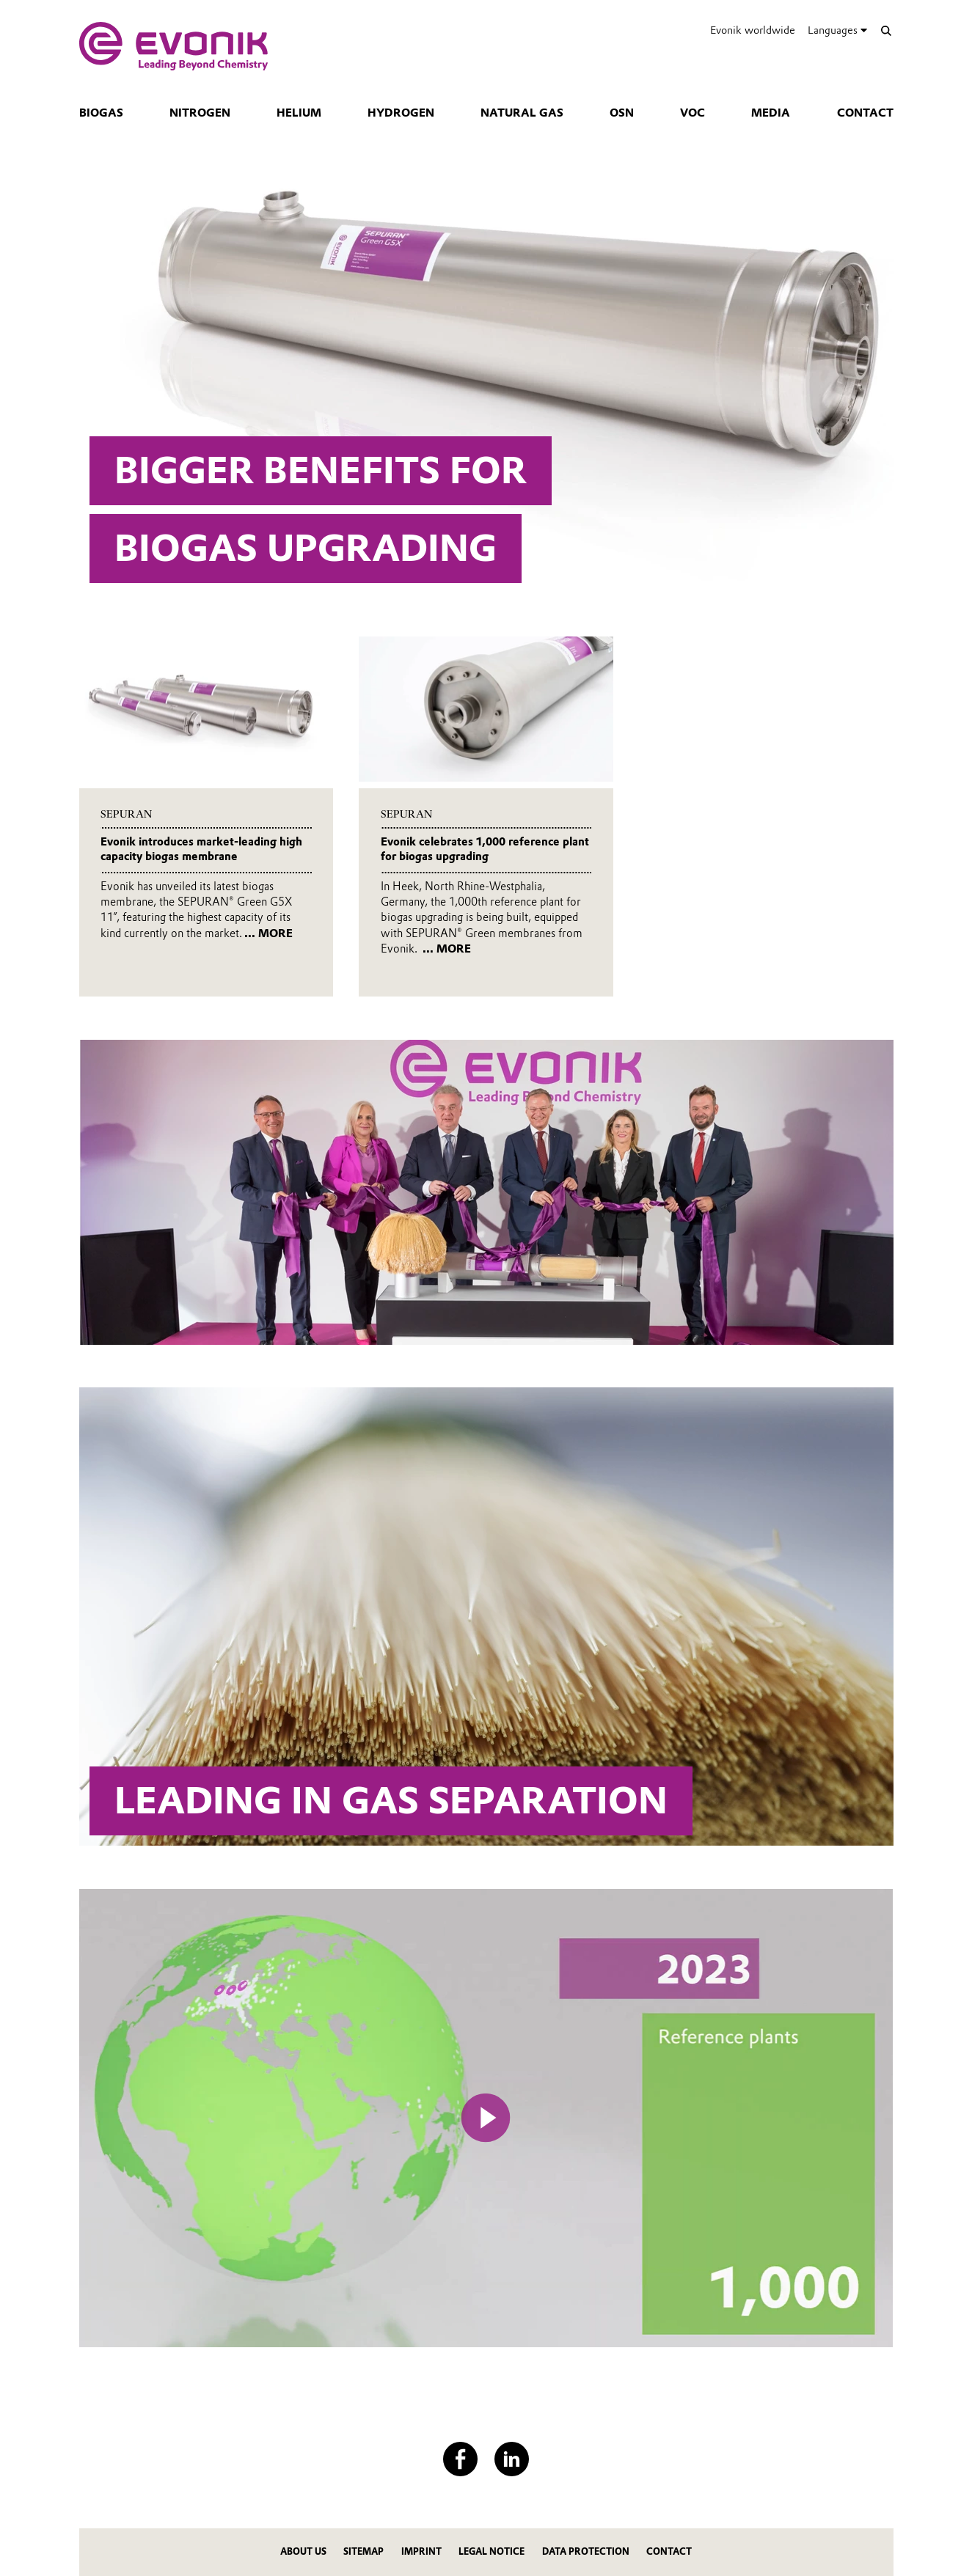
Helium (299, 113)
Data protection (585, 2551)
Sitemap (363, 2551)
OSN (622, 113)
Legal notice (491, 2551)
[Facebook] (460, 2459)
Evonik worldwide (752, 30)
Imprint (421, 2551)
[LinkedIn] (511, 2459)
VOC (692, 113)
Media (770, 113)
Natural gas (521, 113)
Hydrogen (401, 113)
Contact (865, 113)
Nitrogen (199, 113)
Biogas (101, 113)
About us (303, 2551)
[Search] (887, 30)
